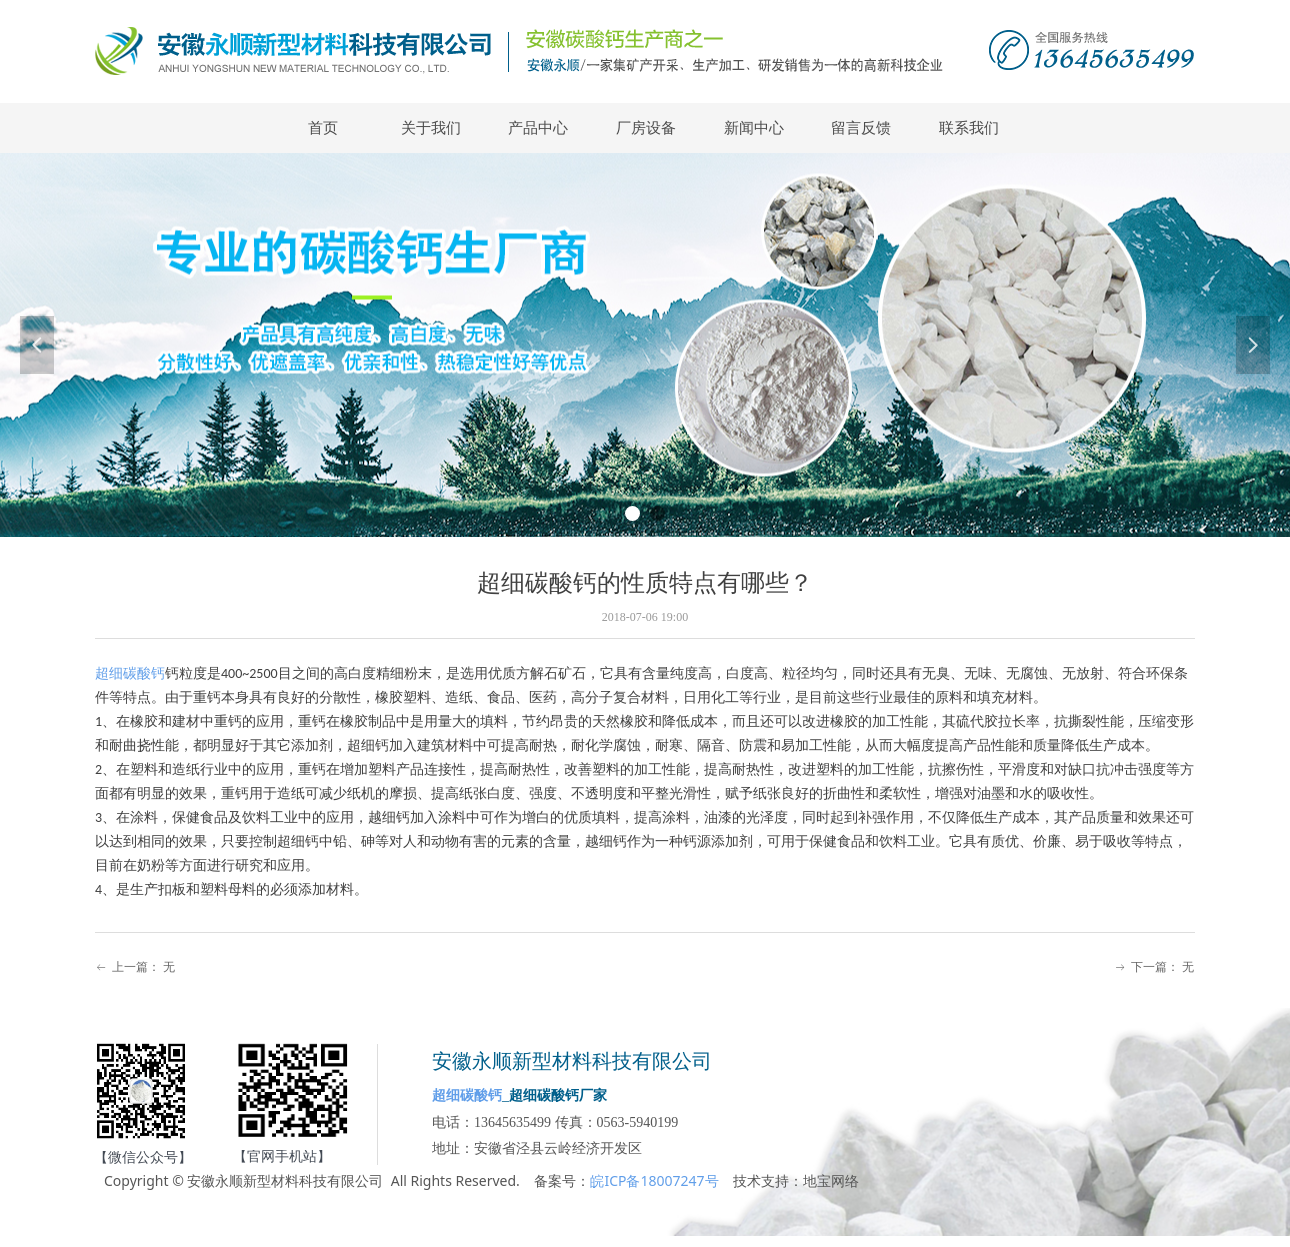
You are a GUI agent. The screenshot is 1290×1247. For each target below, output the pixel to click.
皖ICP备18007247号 (654, 1180)
